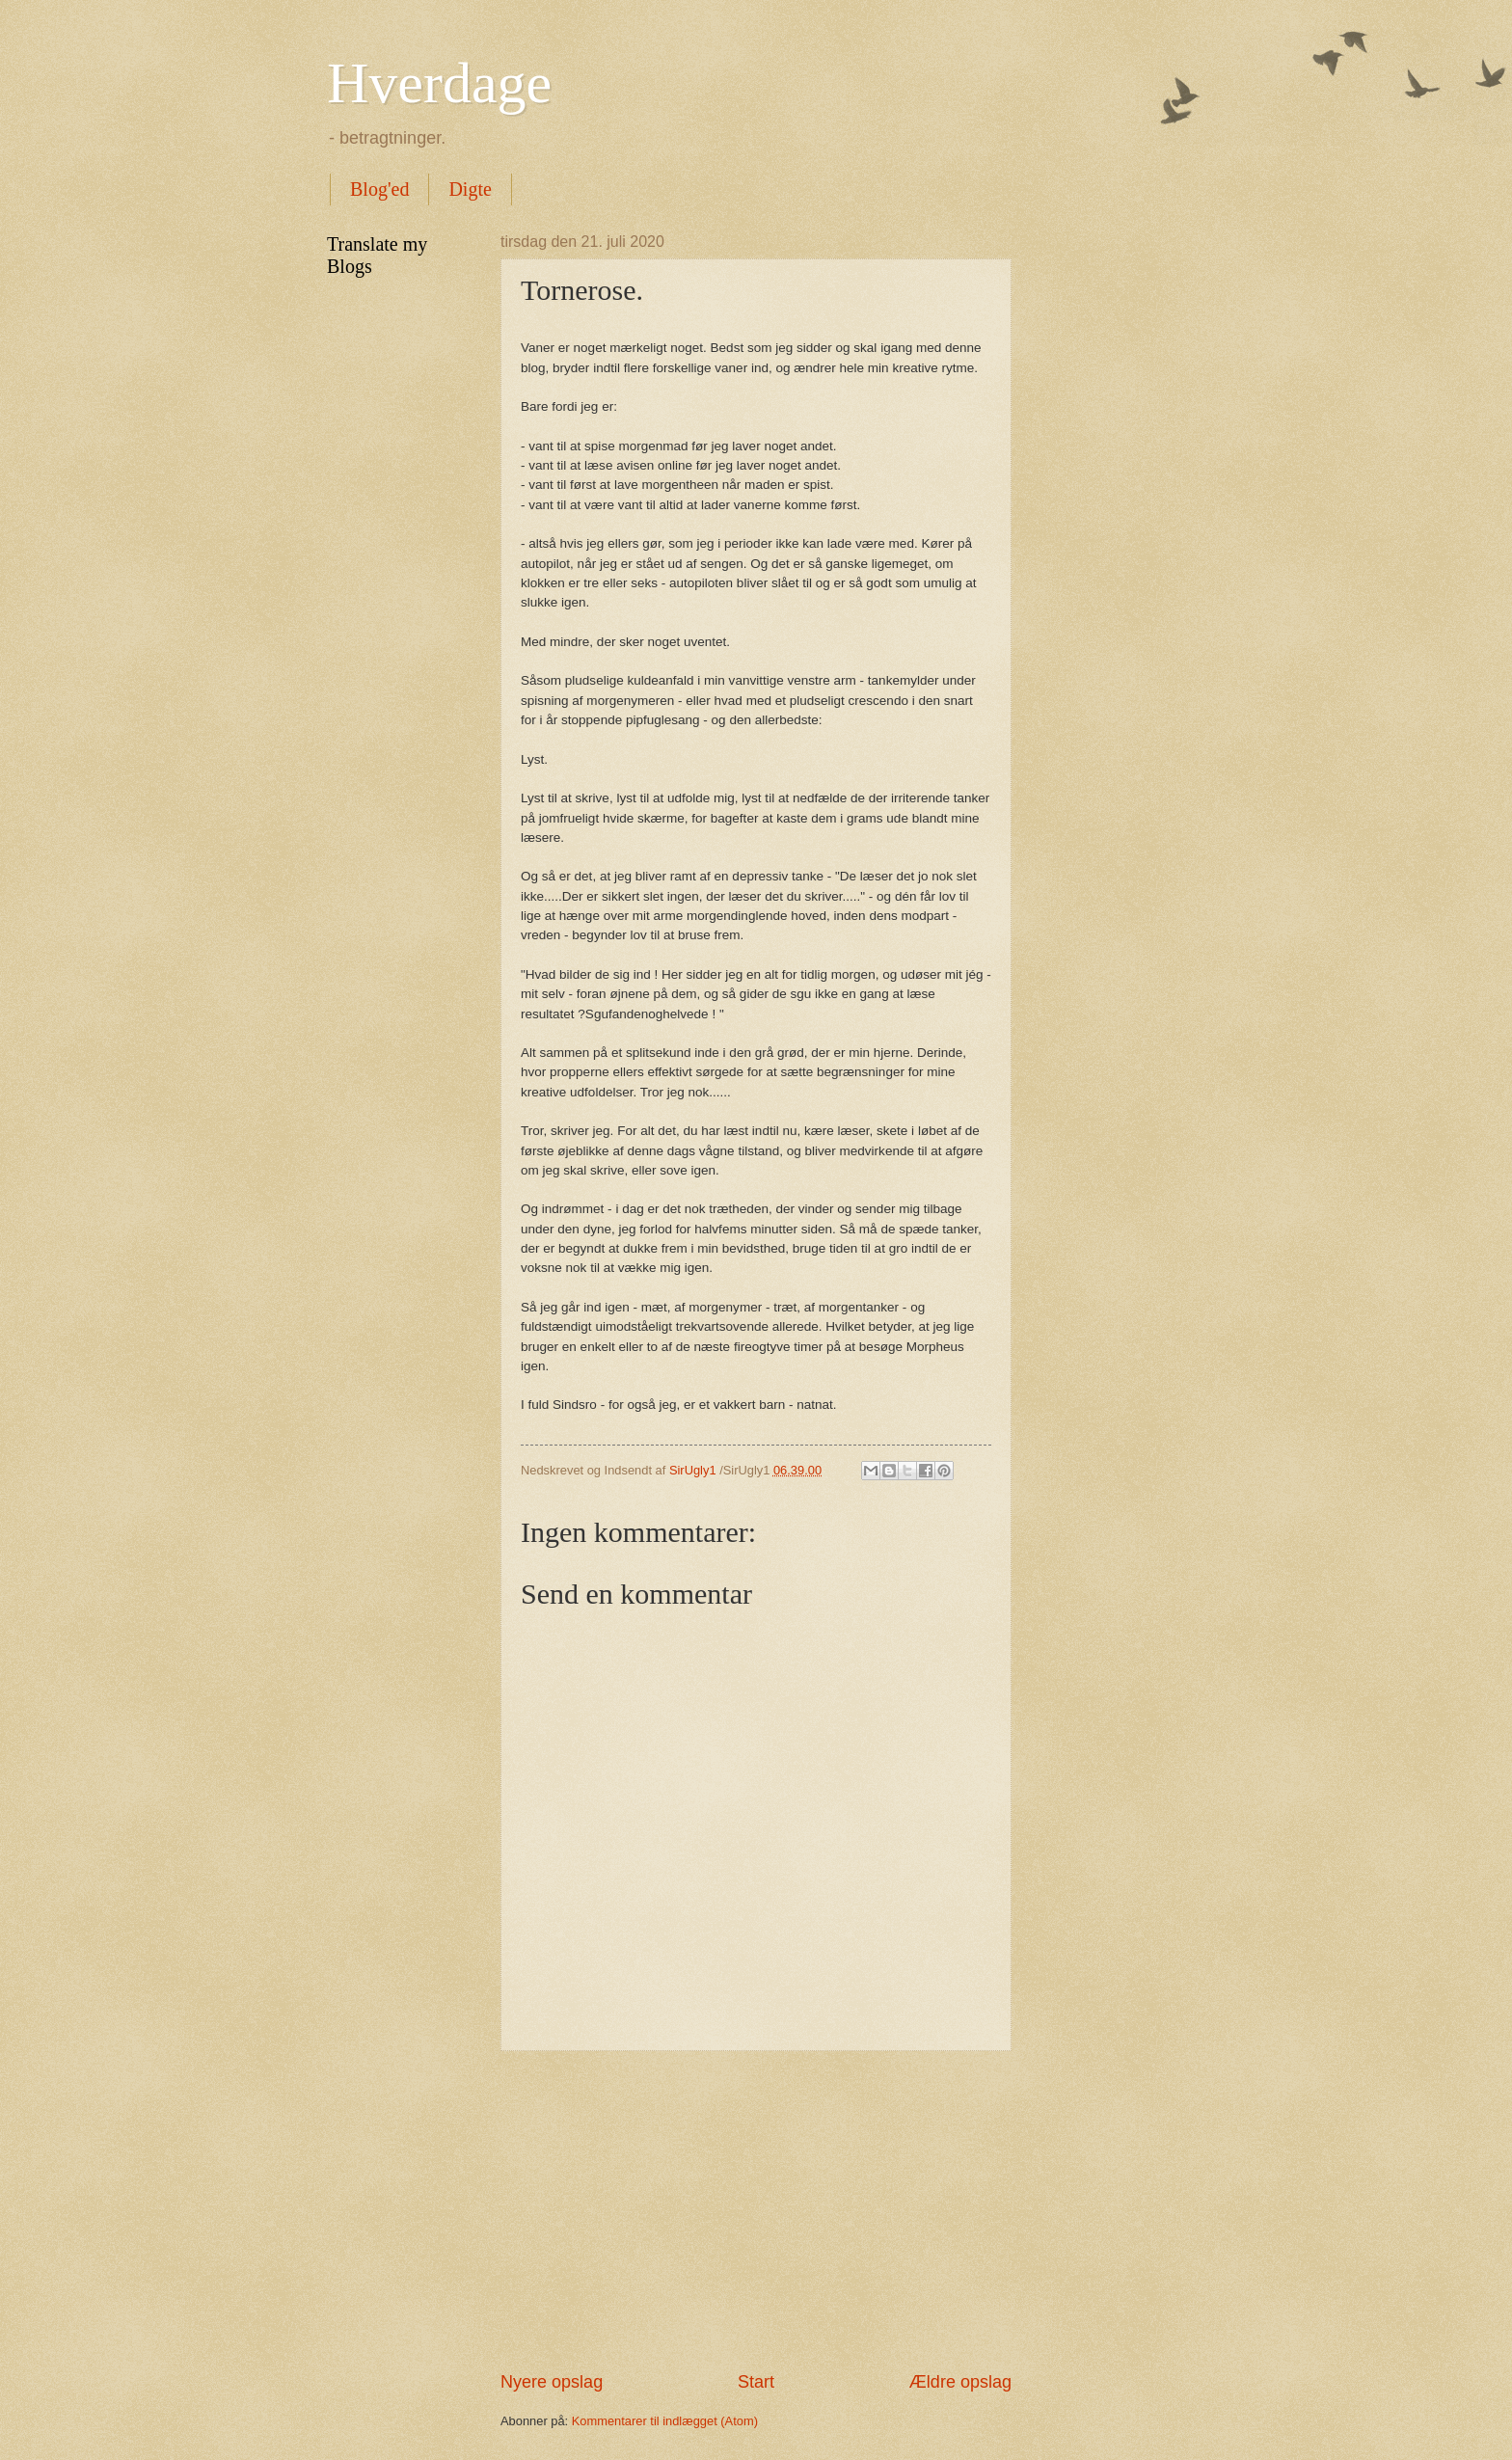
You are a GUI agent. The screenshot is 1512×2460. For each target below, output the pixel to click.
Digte (469, 189)
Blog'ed (379, 189)
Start (756, 2382)
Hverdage (439, 83)
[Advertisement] (756, 2211)
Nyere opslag (551, 2382)
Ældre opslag (960, 2382)
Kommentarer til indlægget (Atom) (665, 2421)
